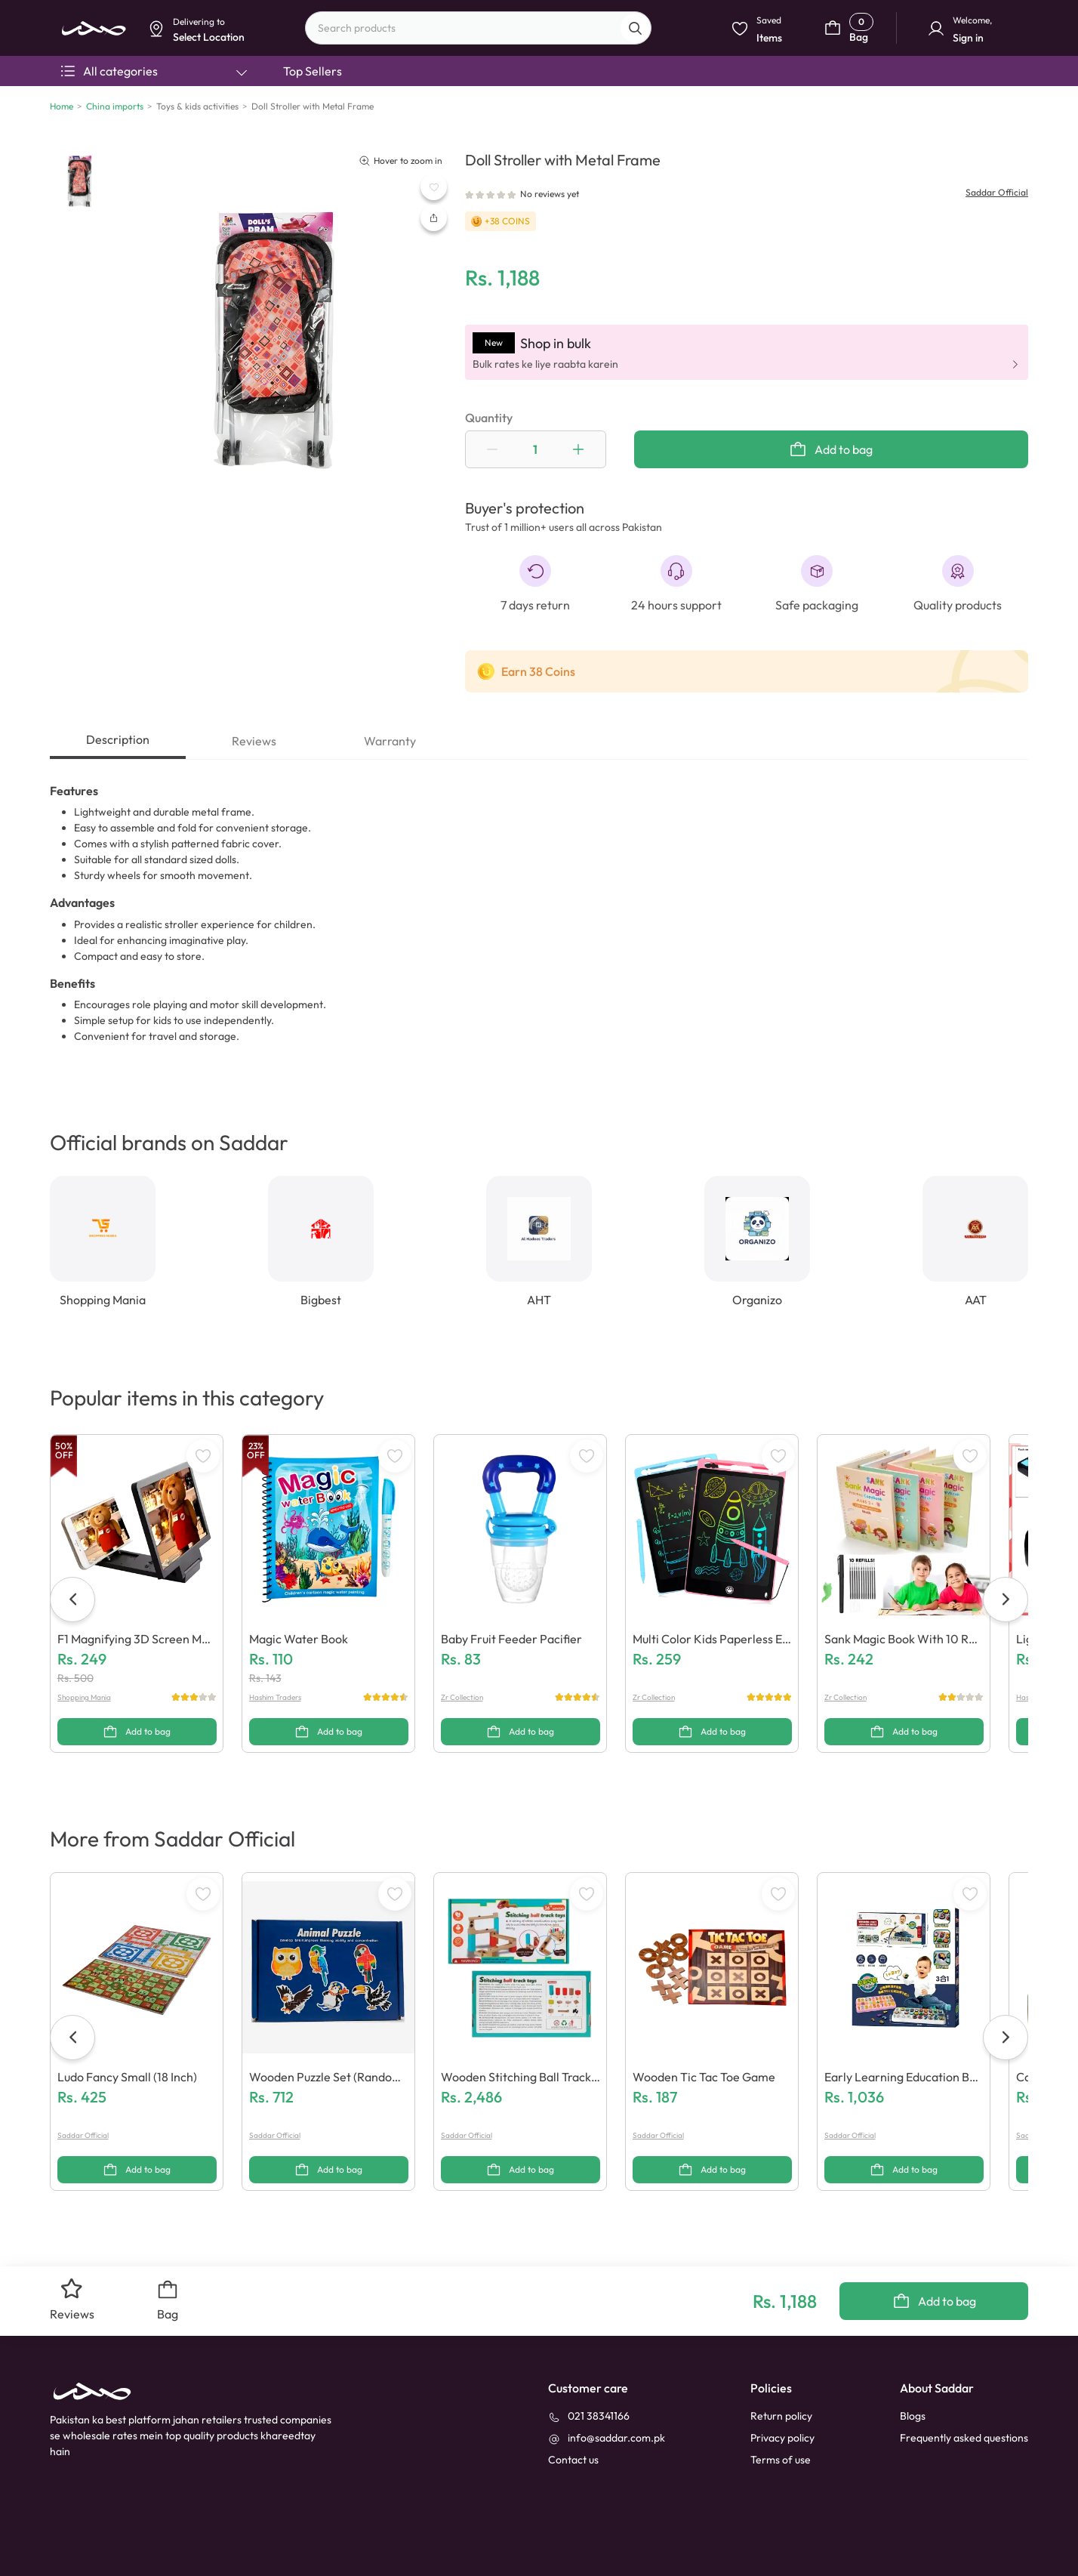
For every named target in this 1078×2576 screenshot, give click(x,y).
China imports (114, 106)
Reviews (254, 740)
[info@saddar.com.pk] (606, 2369)
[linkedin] (96, 2543)
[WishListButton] (433, 187)
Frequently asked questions (964, 2368)
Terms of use (780, 2390)
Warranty (390, 740)
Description (117, 739)
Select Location (419, 118)
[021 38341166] (589, 2347)
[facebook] (65, 2543)
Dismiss (353, 118)
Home (61, 106)
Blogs (913, 2346)
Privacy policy (782, 2368)
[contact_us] (573, 2391)
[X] (190, 2543)
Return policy (781, 2346)
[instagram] (159, 2543)
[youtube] (127, 2543)
